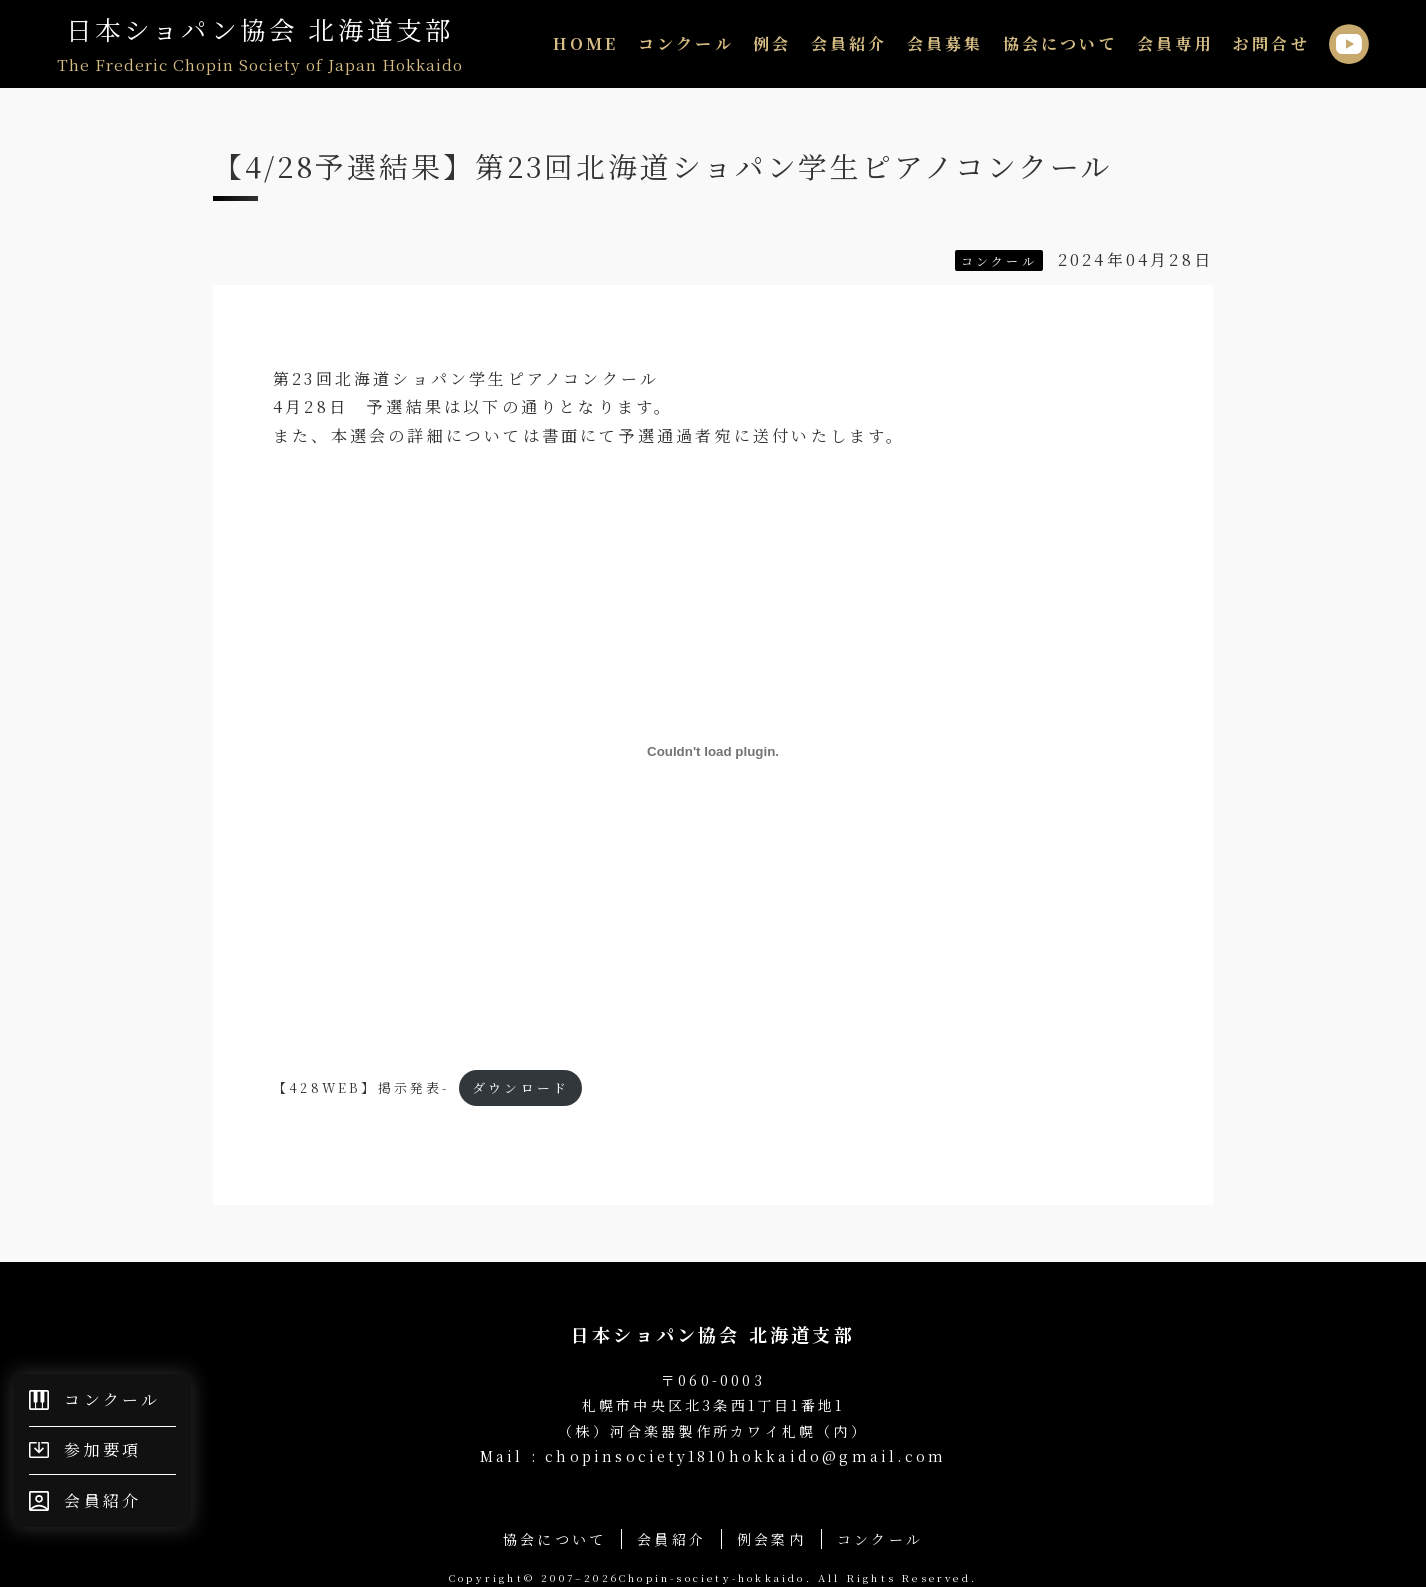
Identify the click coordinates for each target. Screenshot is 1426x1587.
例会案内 (771, 1539)
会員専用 (1175, 43)
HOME (586, 43)
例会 (772, 43)
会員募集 (945, 43)
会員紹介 (849, 43)
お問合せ (1271, 43)
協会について (1060, 43)
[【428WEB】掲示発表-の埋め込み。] (713, 751)
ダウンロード (520, 1087)
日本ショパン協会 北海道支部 (260, 44)
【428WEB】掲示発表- (361, 1087)
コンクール (686, 43)
